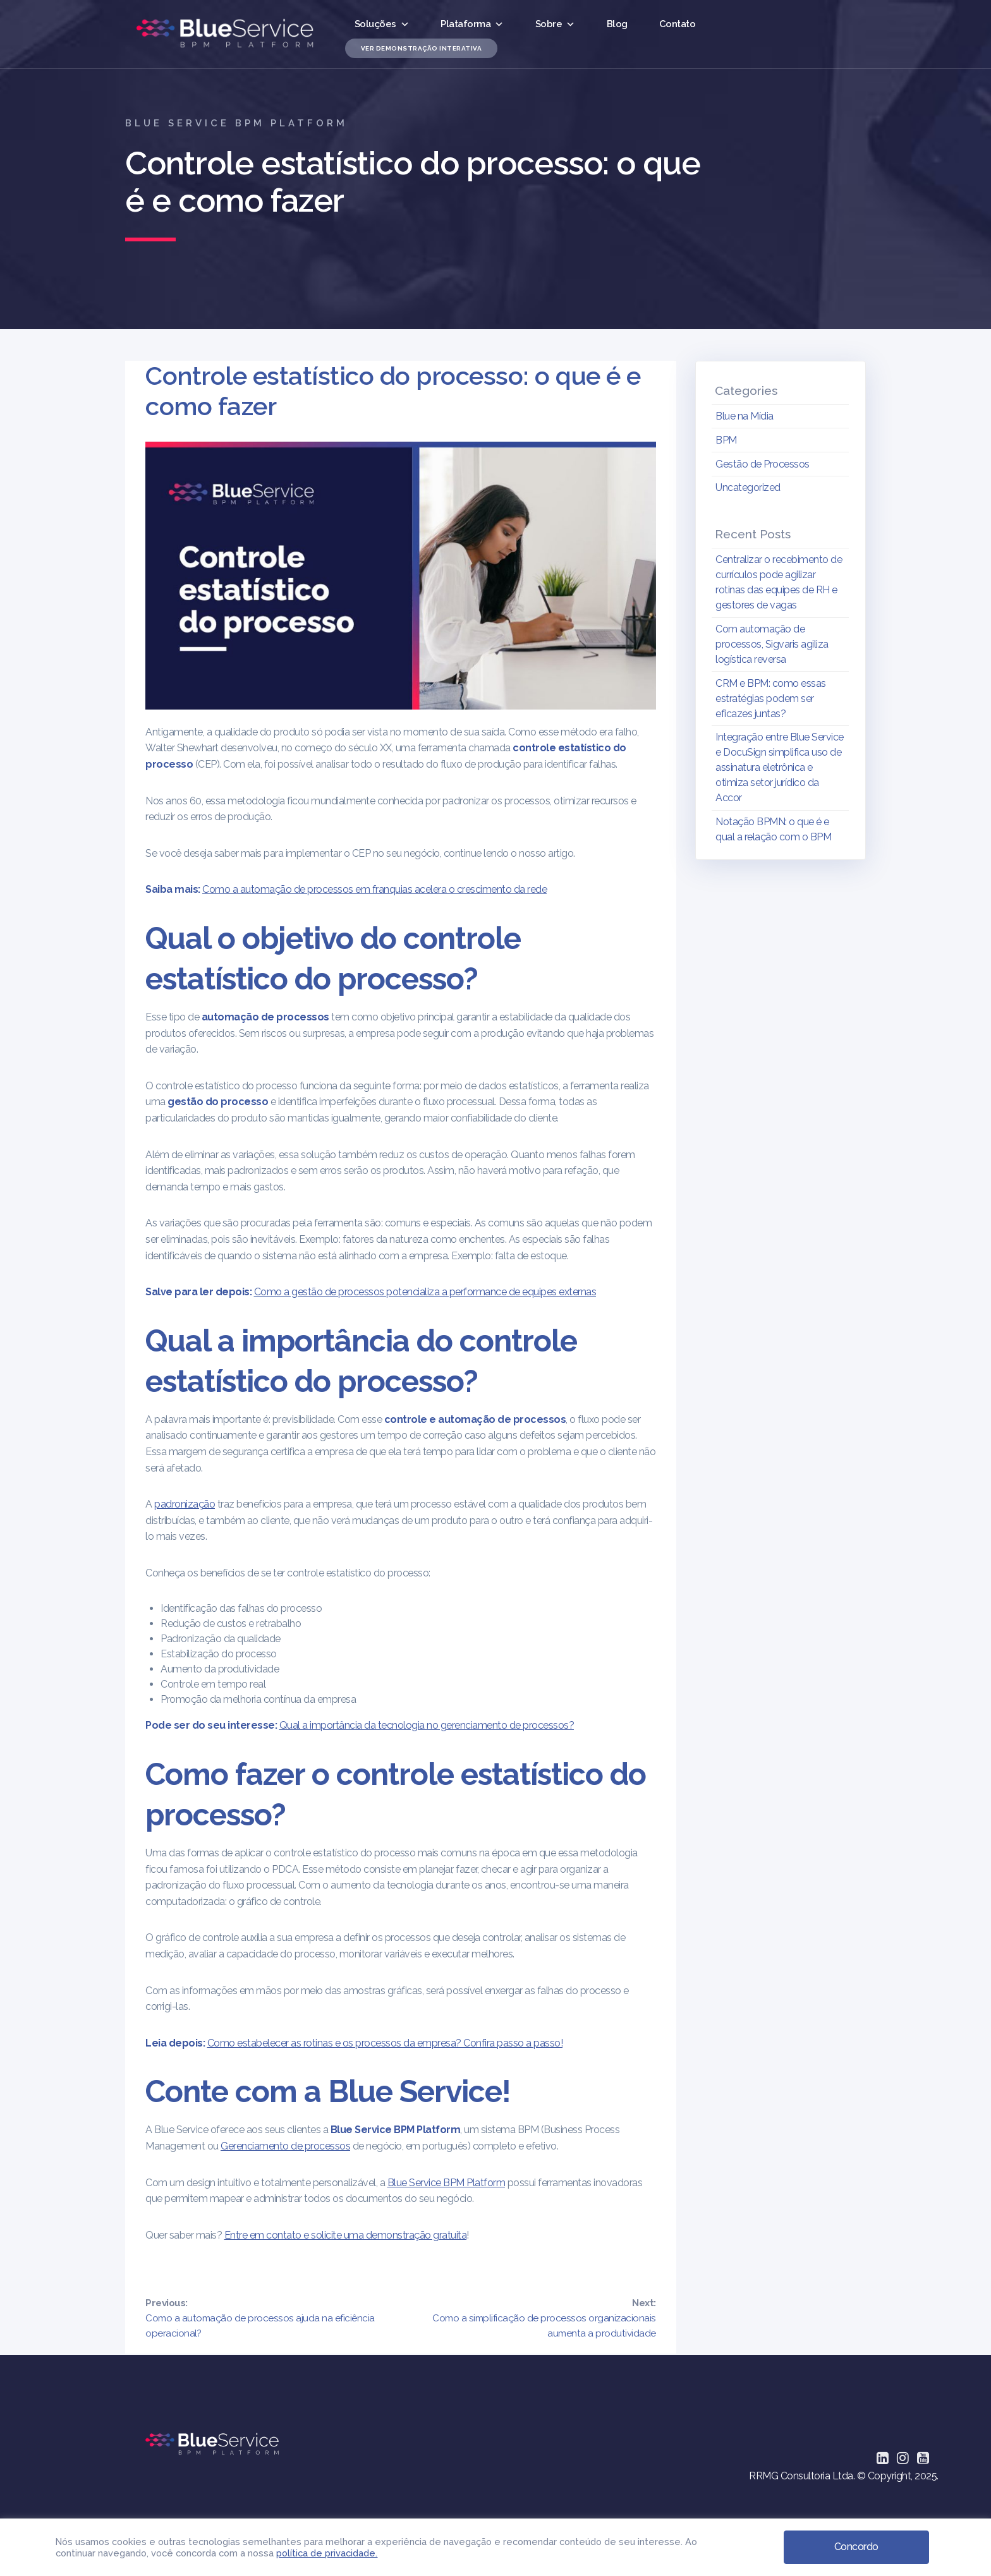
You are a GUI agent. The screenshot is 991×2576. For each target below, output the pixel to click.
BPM (726, 440)
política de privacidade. (326, 2551)
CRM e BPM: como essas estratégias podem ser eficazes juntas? (770, 698)
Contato (677, 24)
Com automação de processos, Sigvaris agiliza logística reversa (772, 644)
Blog (617, 24)
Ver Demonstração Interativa (421, 48)
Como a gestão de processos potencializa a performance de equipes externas (425, 1292)
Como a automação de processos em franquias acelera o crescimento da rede (374, 889)
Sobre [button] (555, 24)
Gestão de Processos (762, 464)
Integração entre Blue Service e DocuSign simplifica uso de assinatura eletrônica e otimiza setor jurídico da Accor (779, 767)
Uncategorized (748, 487)
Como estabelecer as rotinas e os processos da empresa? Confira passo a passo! (385, 2043)
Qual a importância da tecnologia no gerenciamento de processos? (427, 1725)
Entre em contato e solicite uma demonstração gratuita (345, 2235)
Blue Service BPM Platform (446, 2183)
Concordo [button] (856, 2546)
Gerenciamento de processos (285, 2146)
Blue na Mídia (744, 416)
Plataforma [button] (472, 24)
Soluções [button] (382, 24)
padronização (184, 1504)
